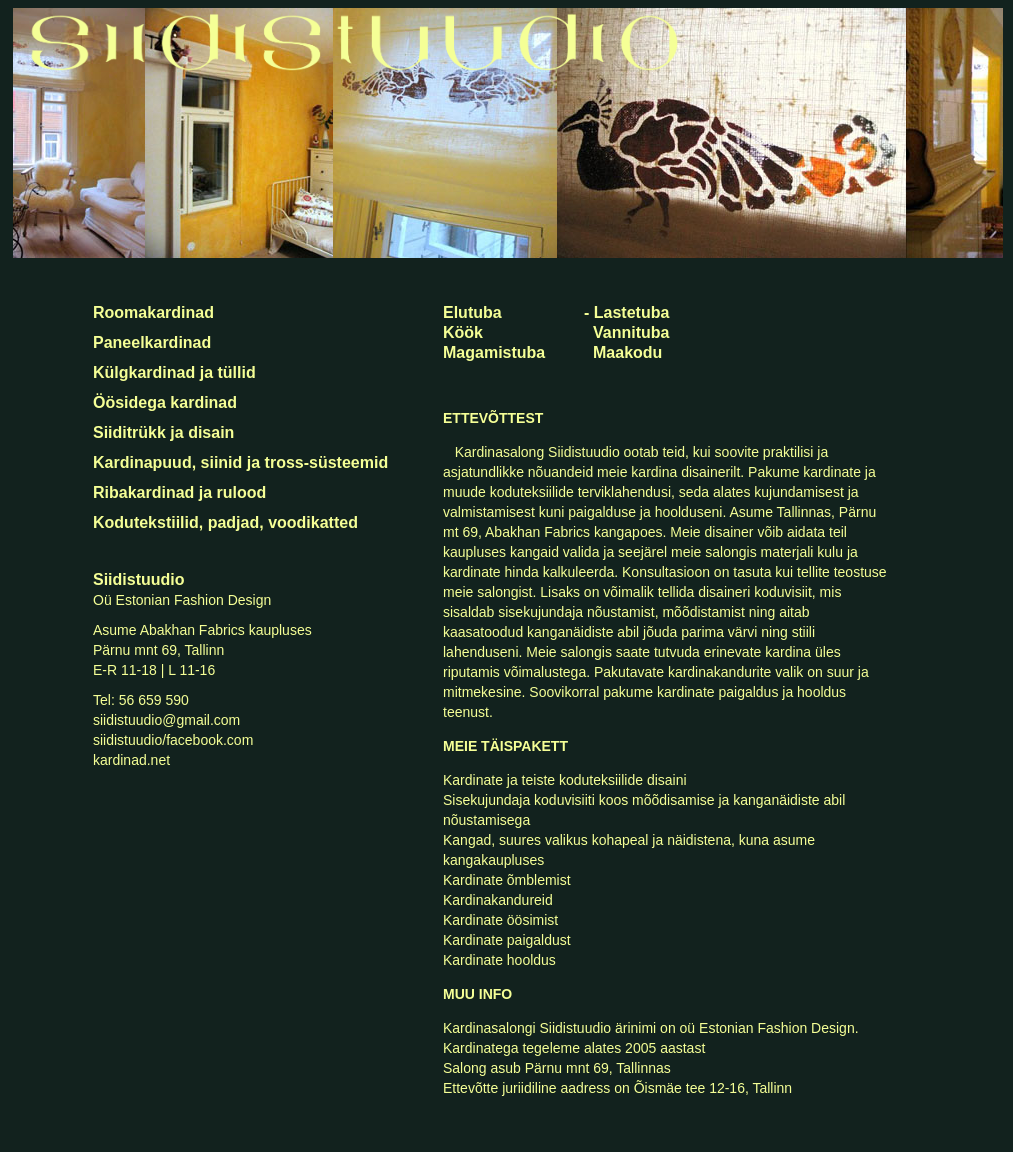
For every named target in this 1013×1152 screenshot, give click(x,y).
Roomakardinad (153, 312)
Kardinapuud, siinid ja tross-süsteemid (240, 462)
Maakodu (627, 352)
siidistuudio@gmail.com (166, 720)
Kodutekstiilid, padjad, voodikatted (225, 522)
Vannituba (631, 332)
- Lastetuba (626, 312)
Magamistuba (494, 352)
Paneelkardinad (152, 342)
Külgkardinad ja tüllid (174, 372)
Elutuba (472, 312)
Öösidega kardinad (165, 402)
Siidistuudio (139, 579)
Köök (463, 332)
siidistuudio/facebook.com (173, 740)
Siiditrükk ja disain (163, 432)
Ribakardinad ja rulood (179, 492)
